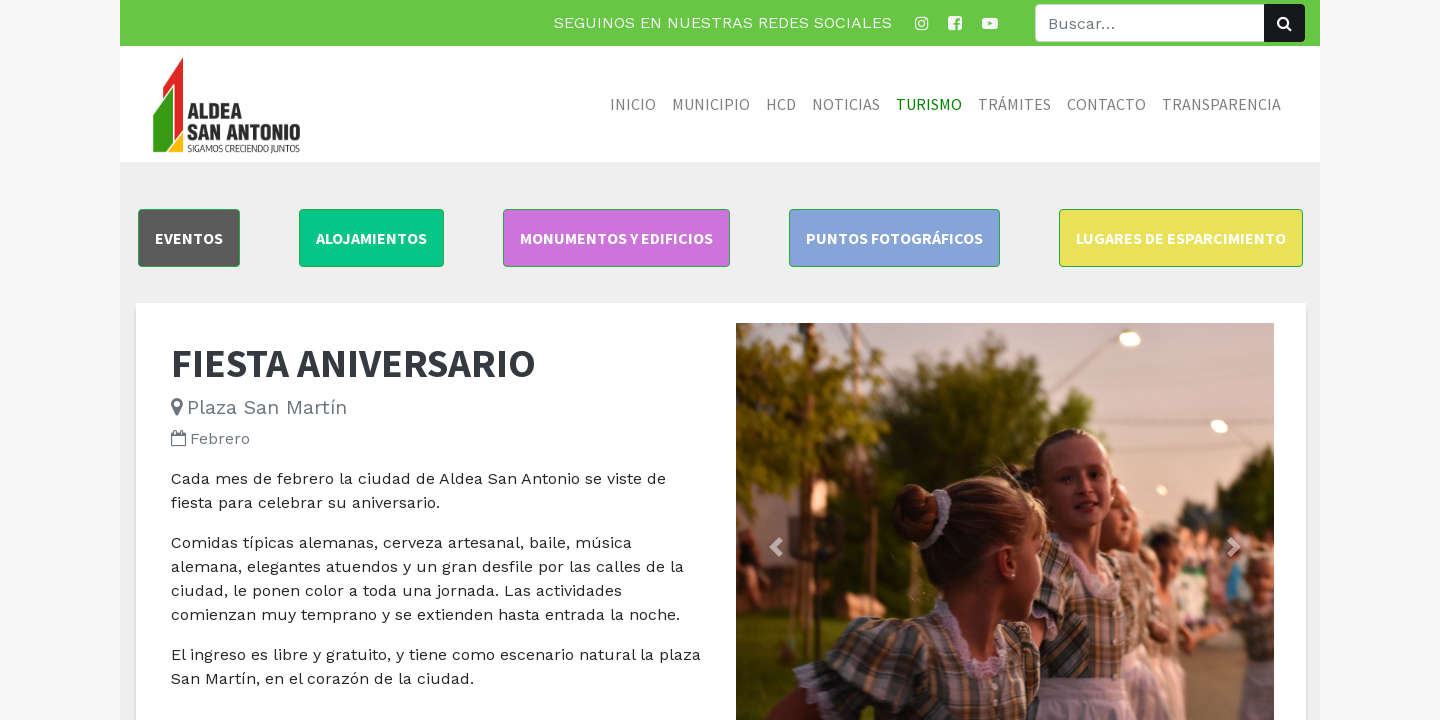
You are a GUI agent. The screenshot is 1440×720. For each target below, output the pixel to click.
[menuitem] (633, 104)
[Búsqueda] (1284, 23)
